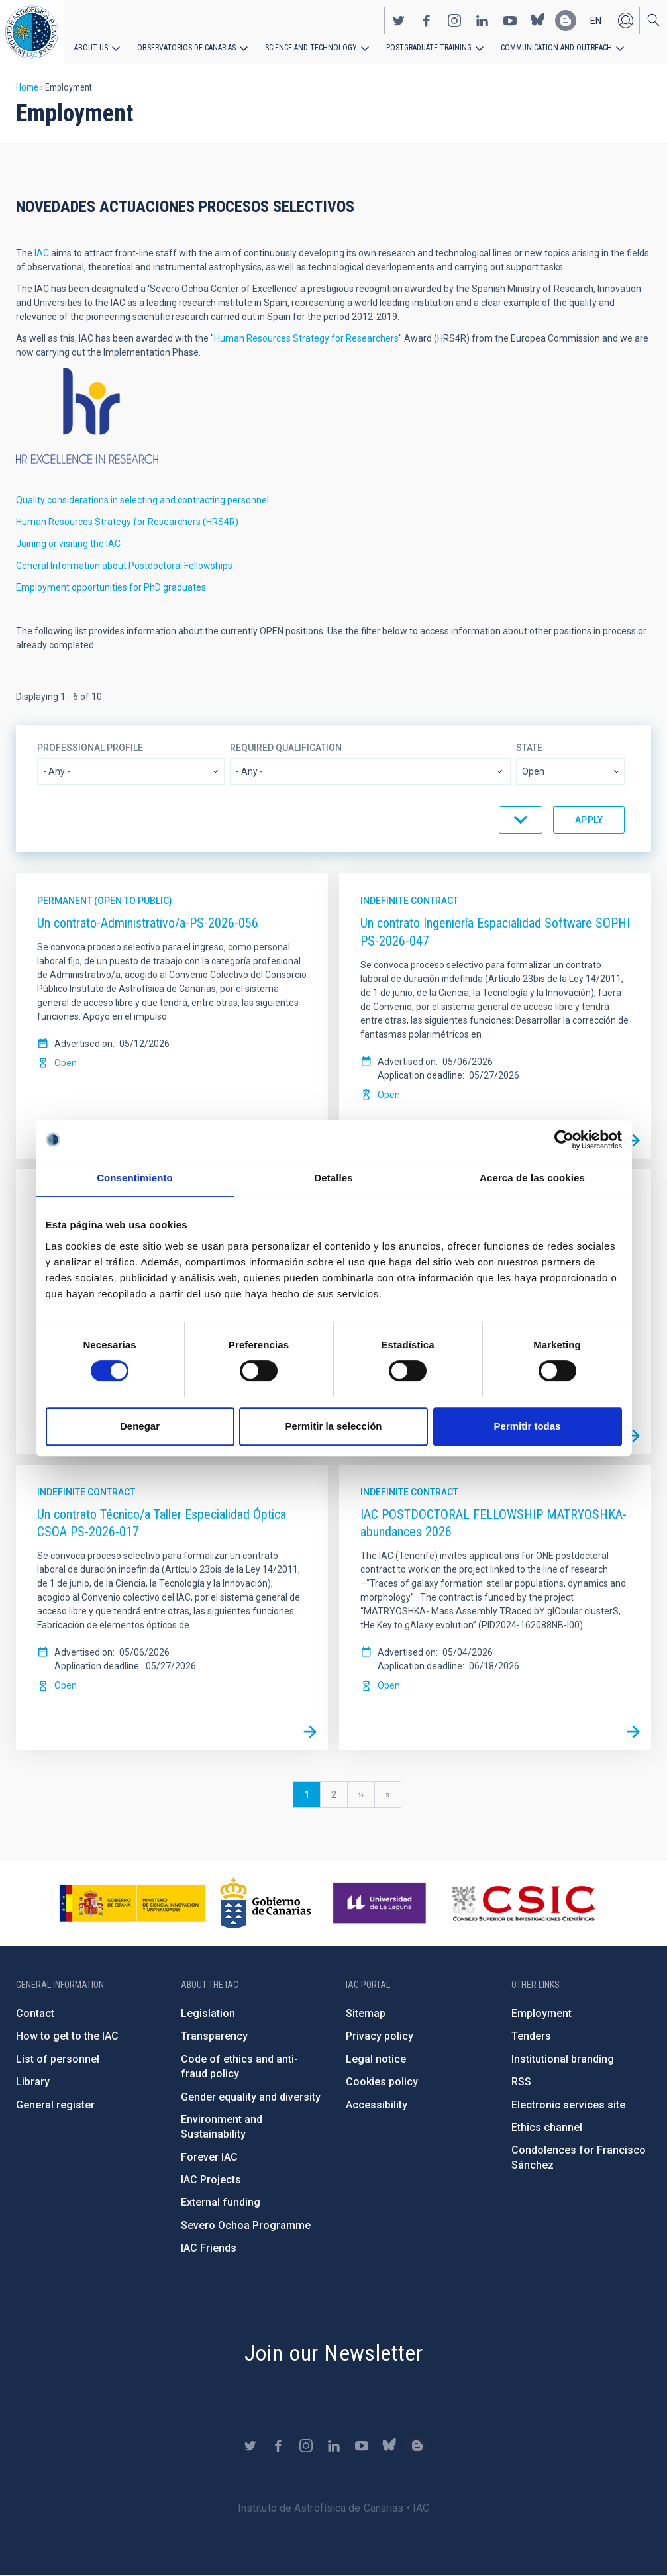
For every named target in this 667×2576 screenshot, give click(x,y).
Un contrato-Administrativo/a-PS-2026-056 (147, 923)
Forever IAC (209, 2157)
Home (27, 87)
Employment (541, 2013)
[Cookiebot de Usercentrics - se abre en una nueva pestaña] (564, 1140)
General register (55, 2105)
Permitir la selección (333, 1426)
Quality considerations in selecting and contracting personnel (142, 500)
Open (65, 1063)
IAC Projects (211, 2179)
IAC (41, 253)
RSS (521, 2081)
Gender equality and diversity (251, 2097)
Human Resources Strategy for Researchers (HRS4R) (127, 522)
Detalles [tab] (333, 1177)
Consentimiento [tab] (135, 1177)
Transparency (214, 2036)
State (529, 747)
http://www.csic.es (522, 1903)
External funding (220, 2202)
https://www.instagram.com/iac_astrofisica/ (454, 20)
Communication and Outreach (556, 47)
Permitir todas (527, 1426)
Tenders (531, 2036)
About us (91, 47)
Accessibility (376, 2105)
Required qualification (286, 747)
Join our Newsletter (333, 2353)
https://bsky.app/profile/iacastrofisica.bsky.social (538, 20)
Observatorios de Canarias (186, 47)
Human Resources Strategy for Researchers (306, 338)
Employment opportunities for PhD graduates (111, 587)
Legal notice (376, 2059)
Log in (625, 20)
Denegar (140, 1426)
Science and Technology (311, 47)
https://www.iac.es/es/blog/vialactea (566, 20)
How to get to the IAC (67, 2036)
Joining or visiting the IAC (68, 543)
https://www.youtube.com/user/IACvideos (510, 20)
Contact (35, 2013)
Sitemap (365, 2013)
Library (33, 2081)
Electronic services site (568, 2105)
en (595, 20)
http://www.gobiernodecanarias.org (265, 1903)
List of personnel (57, 2059)
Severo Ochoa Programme (246, 2225)
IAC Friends (208, 2248)
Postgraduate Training (429, 47)
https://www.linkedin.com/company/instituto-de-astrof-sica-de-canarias (482, 20)
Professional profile (90, 747)
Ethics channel (546, 2127)
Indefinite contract (409, 900)
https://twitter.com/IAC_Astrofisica (399, 20)
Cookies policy (382, 2081)
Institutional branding (562, 2059)
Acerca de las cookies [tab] (532, 1177)
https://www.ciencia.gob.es (132, 1903)
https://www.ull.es (381, 1903)
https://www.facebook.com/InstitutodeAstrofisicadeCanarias (426, 20)
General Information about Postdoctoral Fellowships (124, 565)
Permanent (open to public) (104, 900)
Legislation (208, 2013)
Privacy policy (379, 2036)
